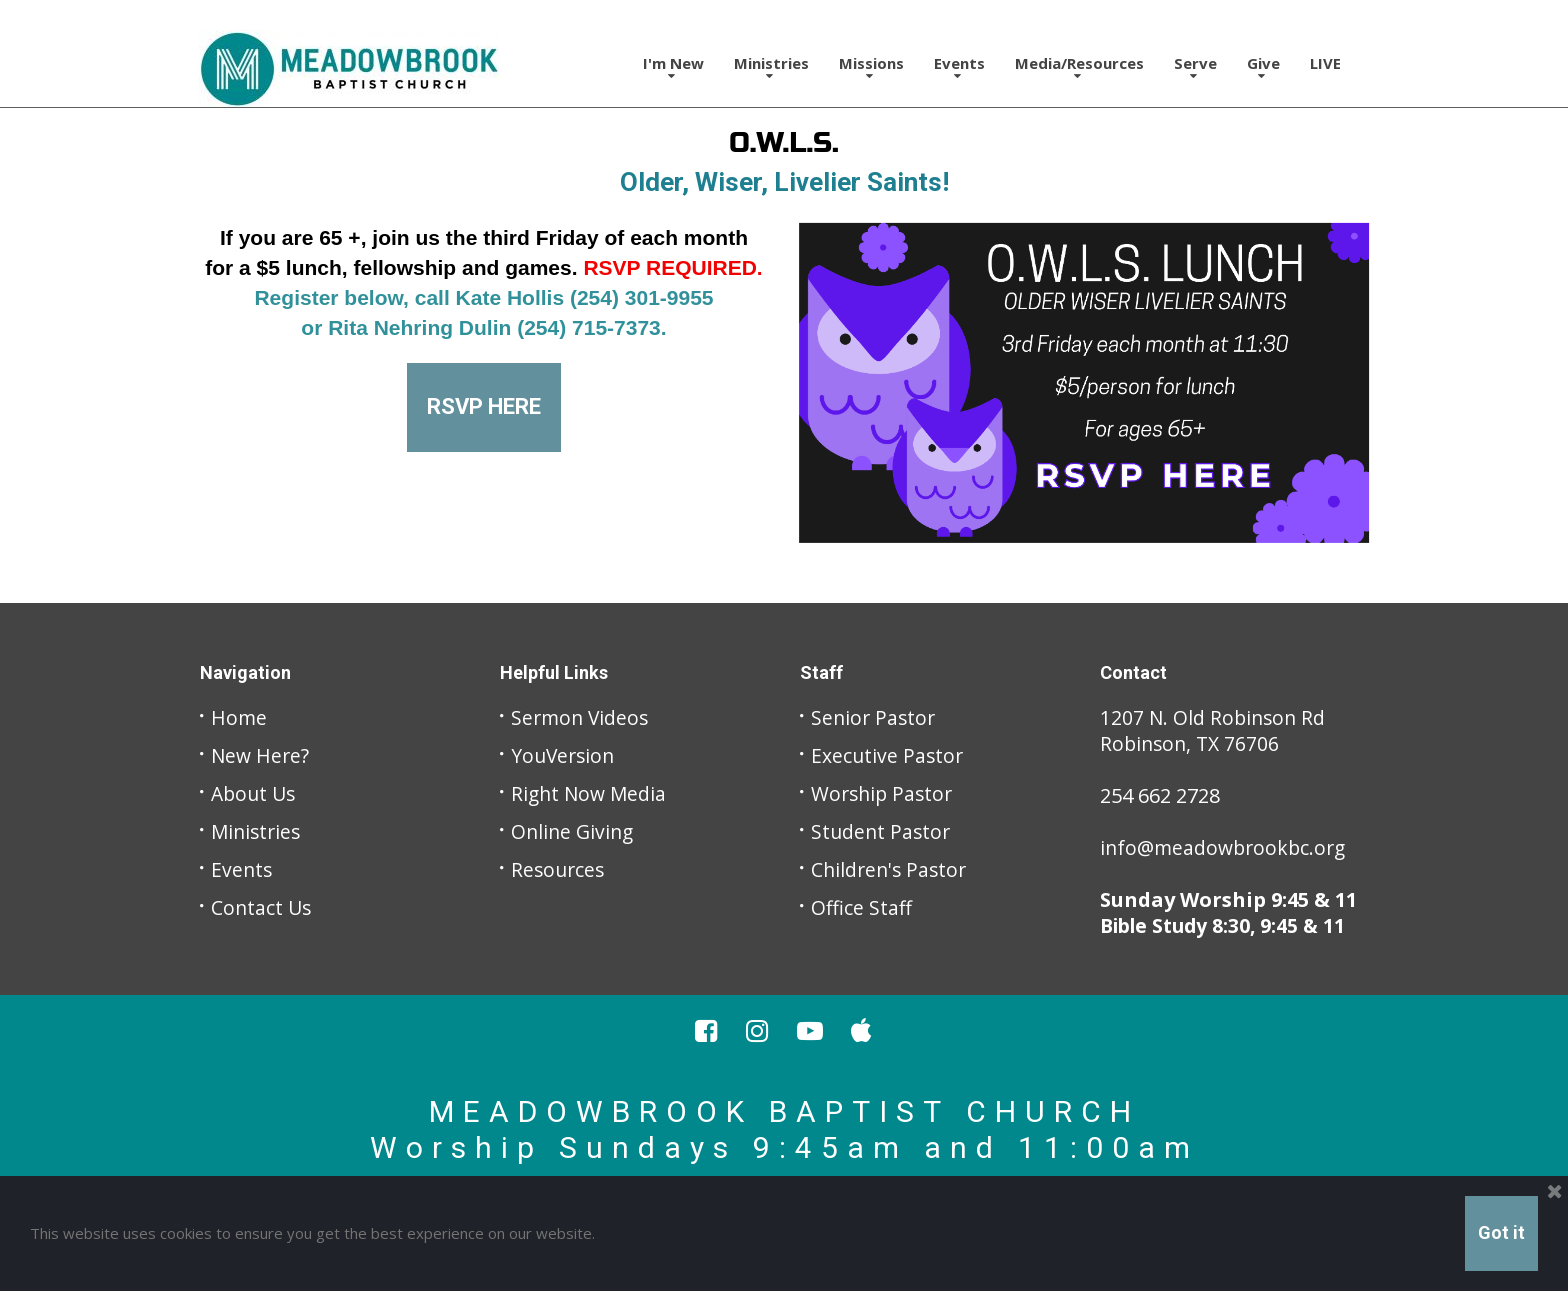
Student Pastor (882, 831)
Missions (871, 67)
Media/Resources (1079, 67)
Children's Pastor (891, 869)
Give (1263, 67)
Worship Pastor (884, 793)
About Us (255, 793)
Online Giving (574, 831)
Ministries (771, 67)
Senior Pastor (875, 717)
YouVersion (565, 755)
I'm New (673, 67)
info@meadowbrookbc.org (1227, 847)
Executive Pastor (888, 755)
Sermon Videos (582, 717)
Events (959, 67)
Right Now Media (591, 793)
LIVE (1325, 63)
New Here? (261, 755)
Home (239, 717)
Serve (1195, 67)
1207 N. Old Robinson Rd (1215, 717)
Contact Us (262, 907)
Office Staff (862, 907)
